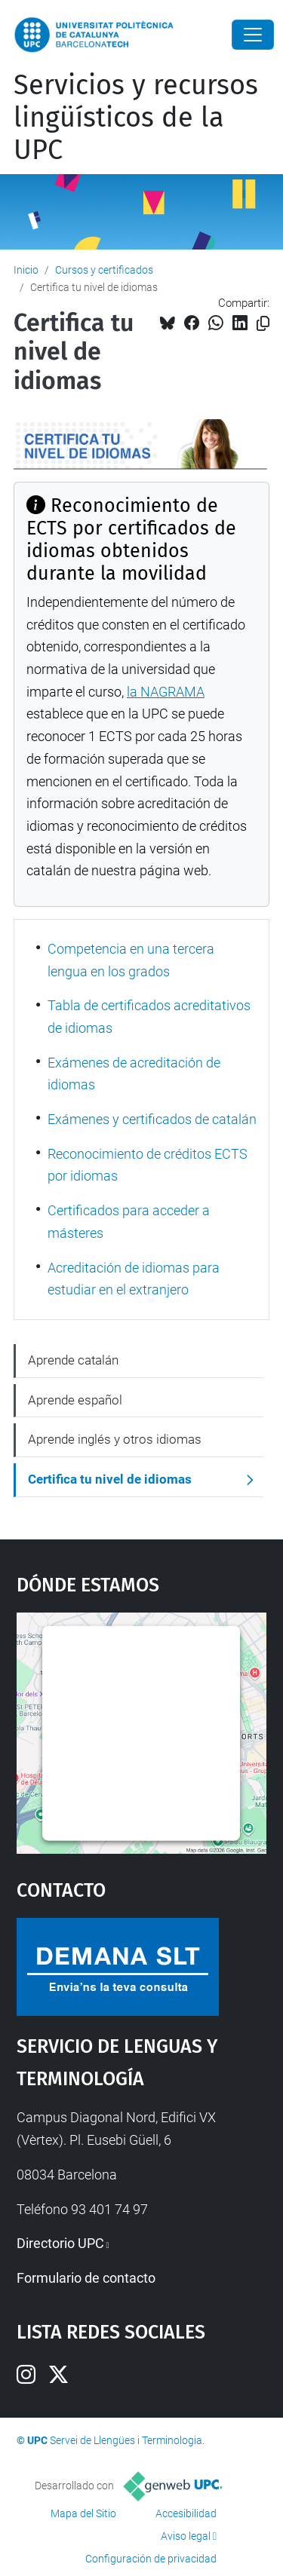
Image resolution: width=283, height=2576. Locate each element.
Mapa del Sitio (83, 2513)
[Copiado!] (263, 323)
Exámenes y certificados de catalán (152, 1119)
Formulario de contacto (86, 2278)
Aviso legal (186, 2536)
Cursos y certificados (104, 270)
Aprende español (75, 1399)
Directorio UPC (60, 2243)
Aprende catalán (73, 1360)
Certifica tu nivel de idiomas (110, 1479)
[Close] (253, 35)
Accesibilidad (186, 2513)
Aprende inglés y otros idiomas (114, 1439)
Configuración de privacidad (151, 2559)
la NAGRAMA (166, 692)
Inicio (26, 270)
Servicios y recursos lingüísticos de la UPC (136, 118)
